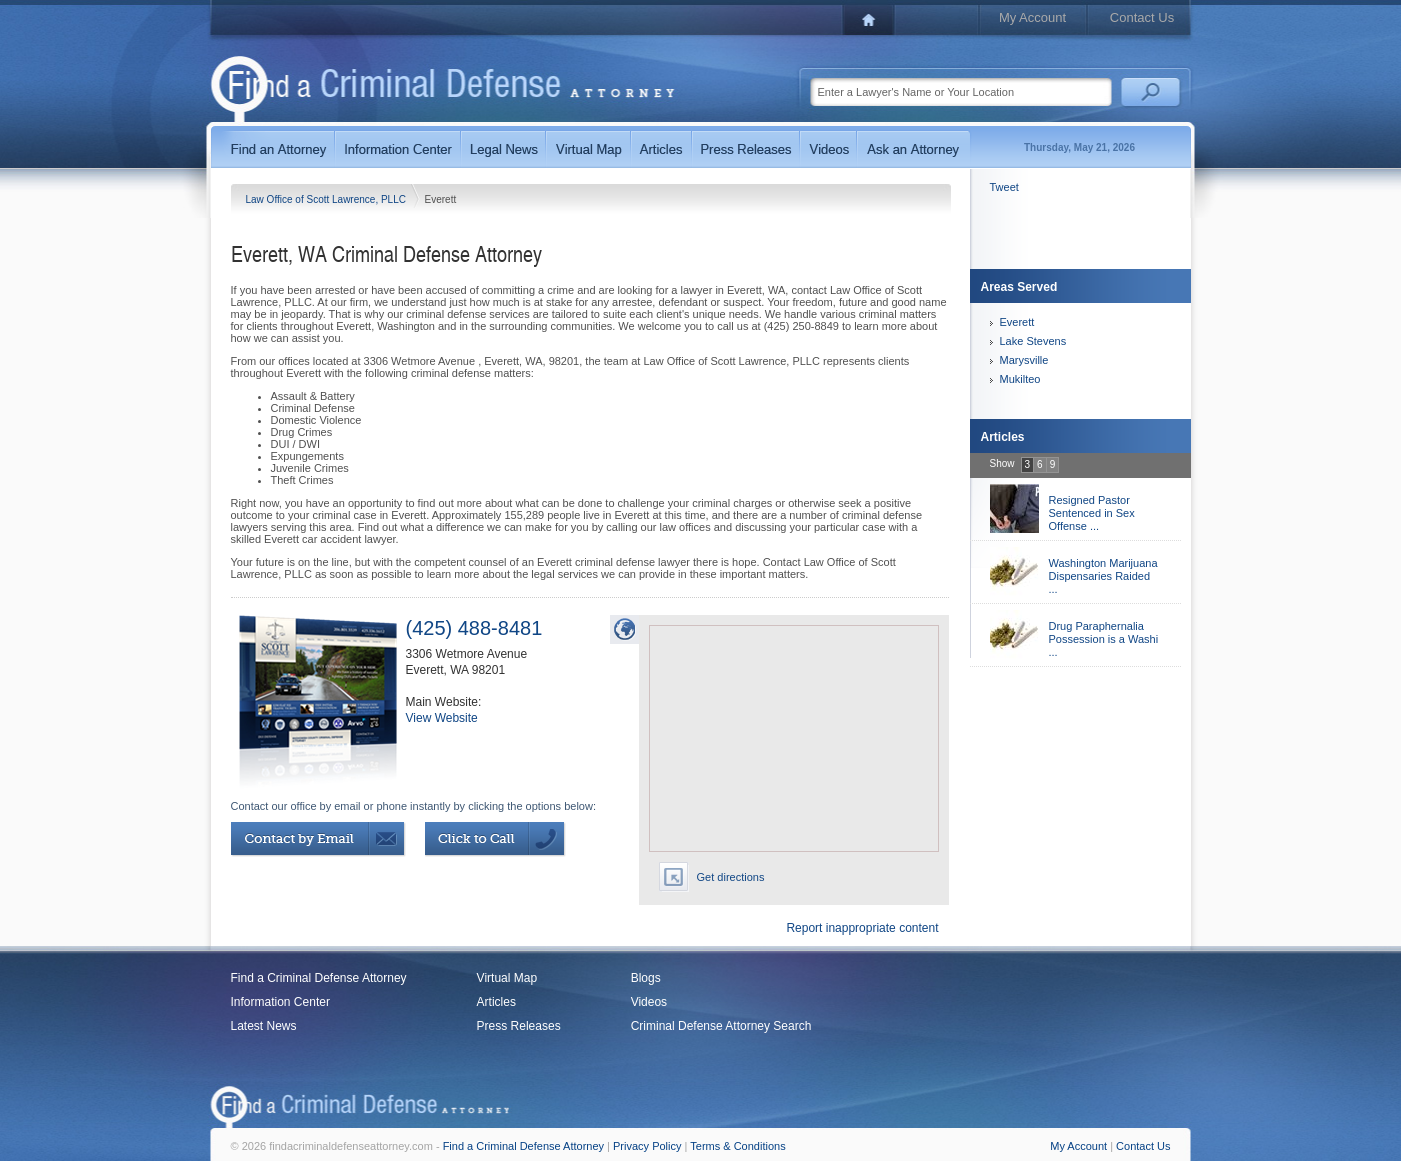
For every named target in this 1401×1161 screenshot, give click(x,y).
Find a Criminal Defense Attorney (319, 978)
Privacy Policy (647, 1146)
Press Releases (519, 1026)
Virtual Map (507, 978)
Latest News (264, 1026)
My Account (1032, 17)
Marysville (1024, 360)
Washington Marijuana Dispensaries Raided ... (1103, 576)
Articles (496, 1002)
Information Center (280, 1002)
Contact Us (1142, 17)
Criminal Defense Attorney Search (721, 1026)
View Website (442, 718)
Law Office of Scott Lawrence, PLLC (327, 199)
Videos (649, 1002)
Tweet (1004, 187)
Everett (1017, 322)
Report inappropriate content (862, 928)
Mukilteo (1020, 379)
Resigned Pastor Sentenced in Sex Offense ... (1092, 513)
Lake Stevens (1033, 341)
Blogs (646, 978)
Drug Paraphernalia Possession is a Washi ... (1104, 639)
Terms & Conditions (737, 1146)
